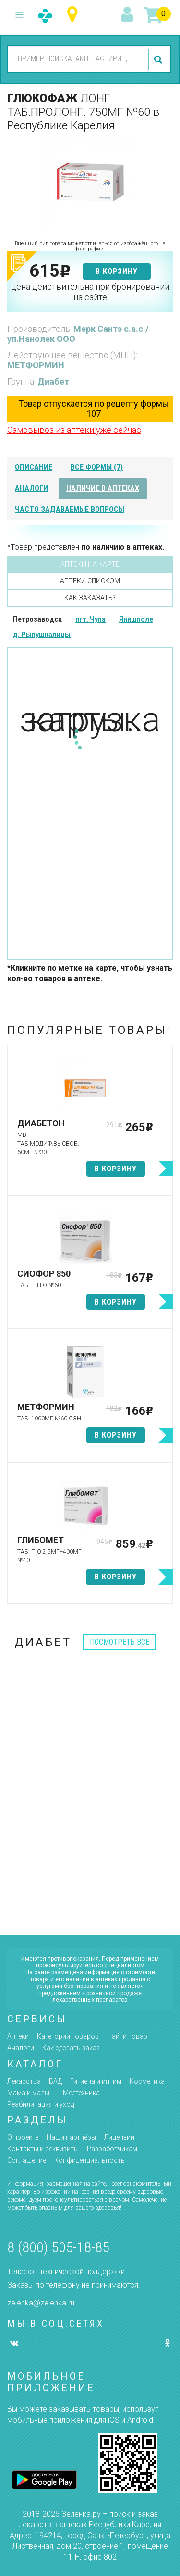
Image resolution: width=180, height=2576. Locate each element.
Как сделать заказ (71, 2048)
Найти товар (127, 2036)
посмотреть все (119, 1641)
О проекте (22, 2137)
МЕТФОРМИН (35, 365)
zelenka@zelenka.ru (40, 2302)
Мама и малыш (31, 2093)
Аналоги (20, 2048)
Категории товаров (68, 2036)
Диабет (53, 381)
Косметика (147, 2081)
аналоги (31, 488)
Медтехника (81, 2093)
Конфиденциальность (89, 2160)
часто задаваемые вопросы (69, 509)
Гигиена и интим (95, 2081)
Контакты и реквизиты (43, 2149)
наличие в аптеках (102, 488)
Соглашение (26, 2160)
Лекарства (24, 2081)
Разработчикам (112, 2149)
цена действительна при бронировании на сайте (90, 292)
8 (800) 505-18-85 (58, 2247)
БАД (55, 2081)
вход (128, 15)
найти (159, 59)
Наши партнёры (71, 2137)
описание (33, 467)
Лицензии (119, 2137)
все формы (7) (97, 467)
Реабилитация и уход (40, 2104)
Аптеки (18, 2036)
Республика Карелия (74, 14)
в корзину (117, 271)
